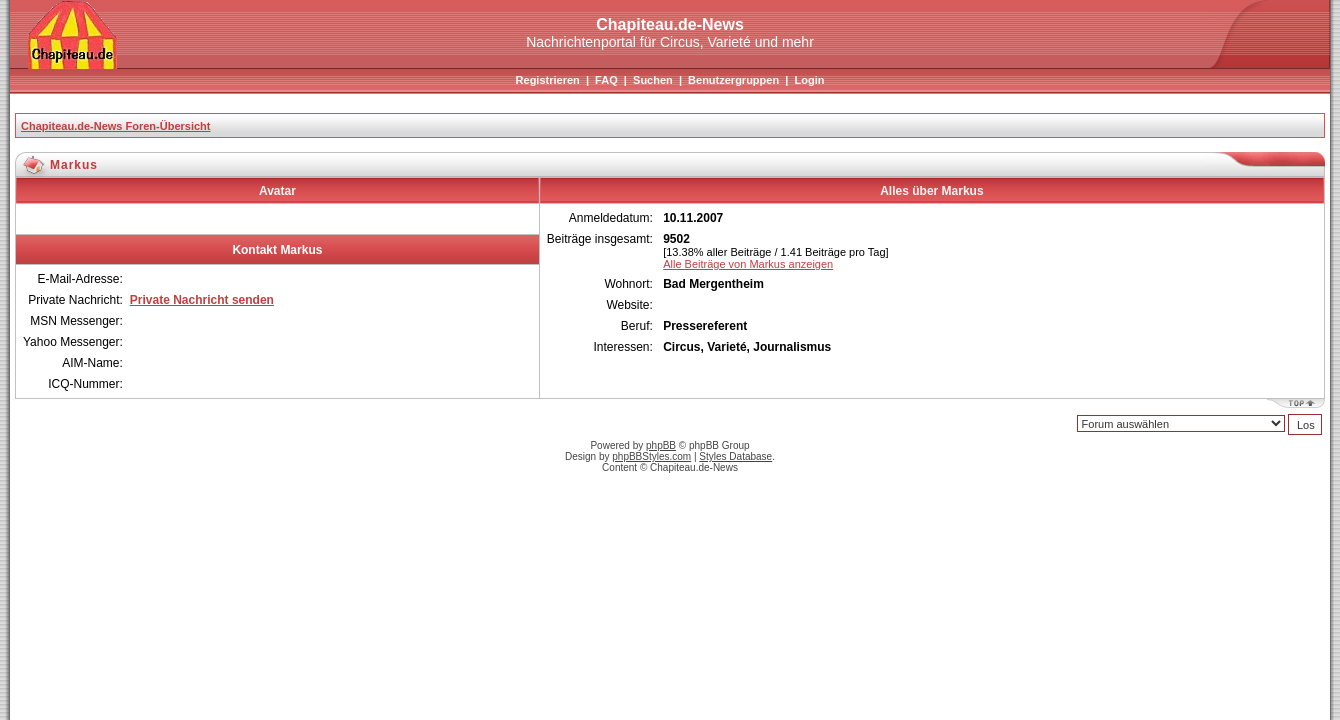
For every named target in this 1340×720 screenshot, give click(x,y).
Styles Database (735, 456)
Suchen (653, 80)
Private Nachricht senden (202, 300)
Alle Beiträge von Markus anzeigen (748, 264)
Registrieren (548, 80)
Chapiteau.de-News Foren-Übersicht (115, 126)
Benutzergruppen (733, 80)
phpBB (661, 445)
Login (809, 80)
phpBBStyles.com (651, 456)
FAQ (606, 80)
